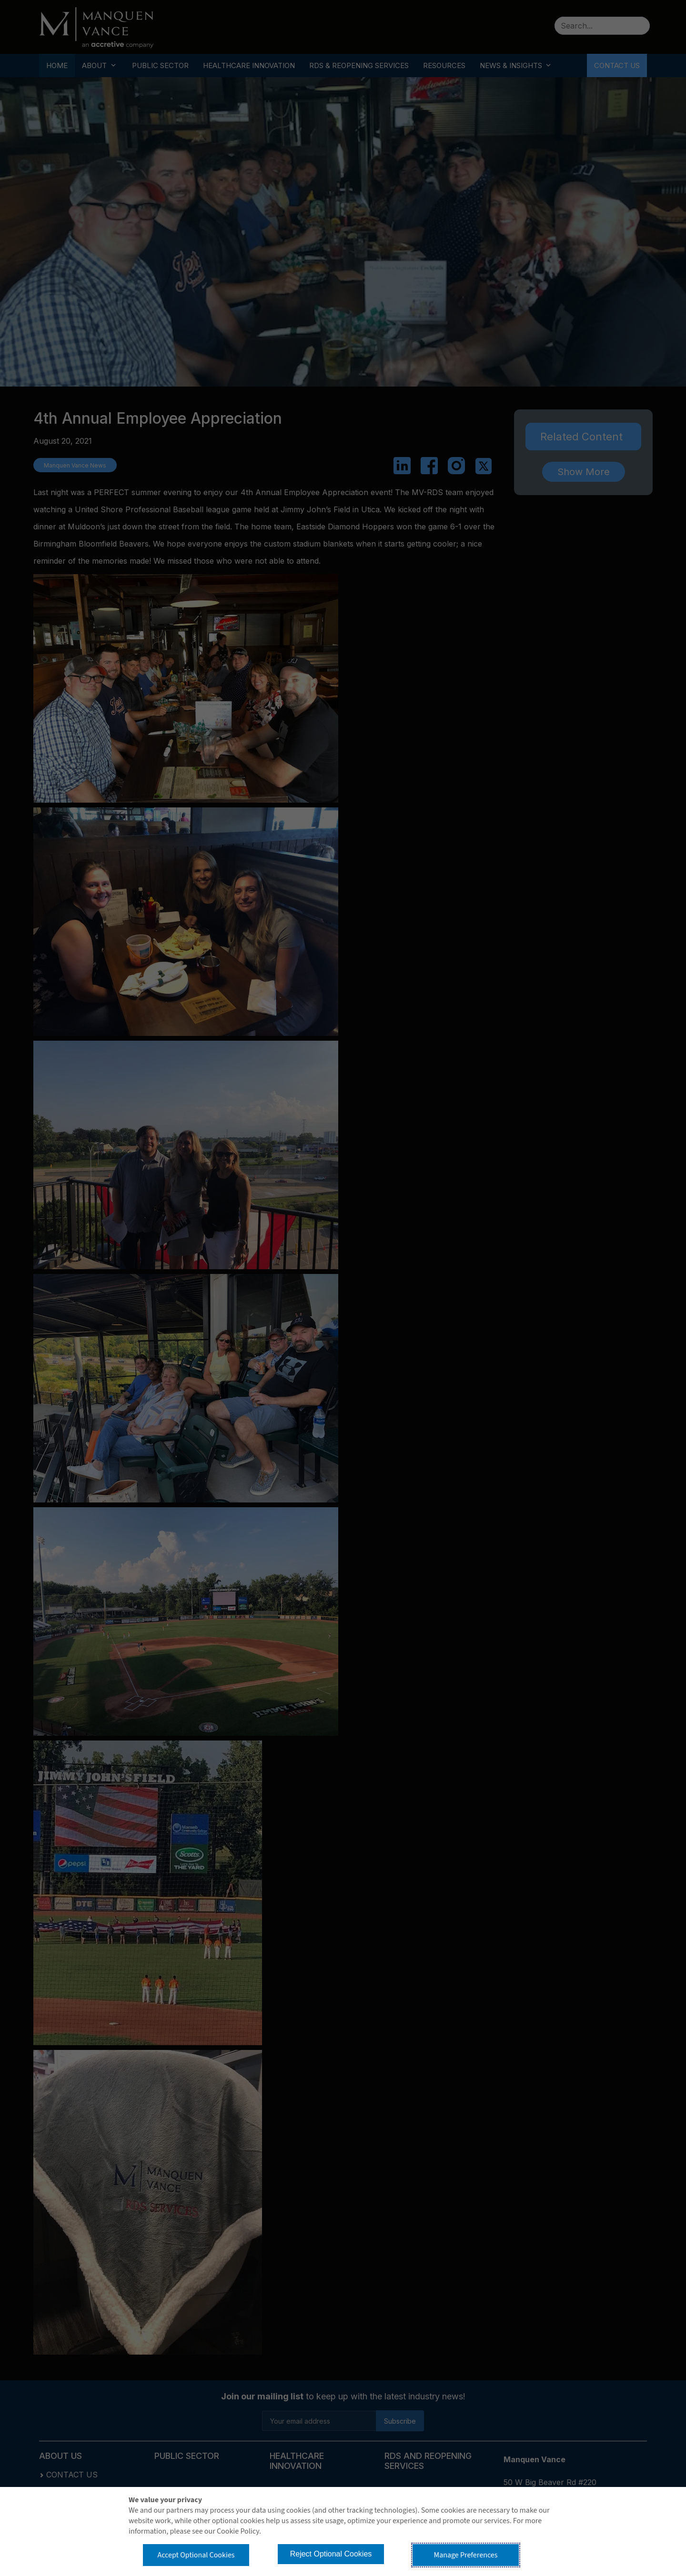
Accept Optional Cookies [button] (195, 2555)
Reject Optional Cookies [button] (331, 2554)
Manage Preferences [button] (466, 2555)
